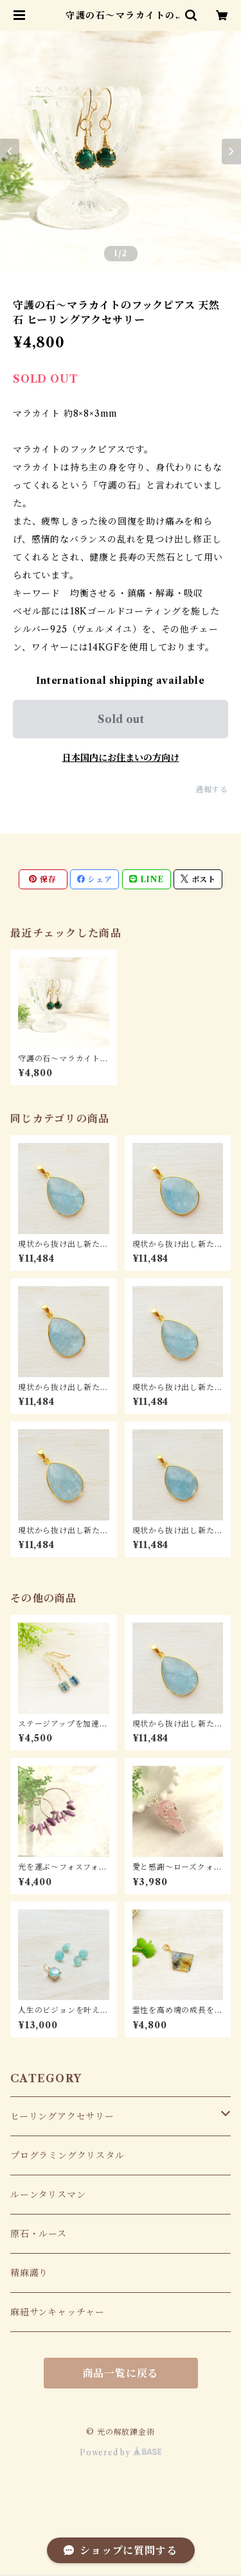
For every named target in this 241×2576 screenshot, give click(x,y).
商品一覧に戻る (121, 2373)
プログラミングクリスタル (67, 2155)
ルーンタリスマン (47, 2194)
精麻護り (29, 2273)
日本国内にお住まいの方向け (120, 757)
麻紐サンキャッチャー (57, 2312)
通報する (211, 789)
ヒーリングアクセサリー (62, 2116)
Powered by (120, 2452)
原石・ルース (38, 2234)
